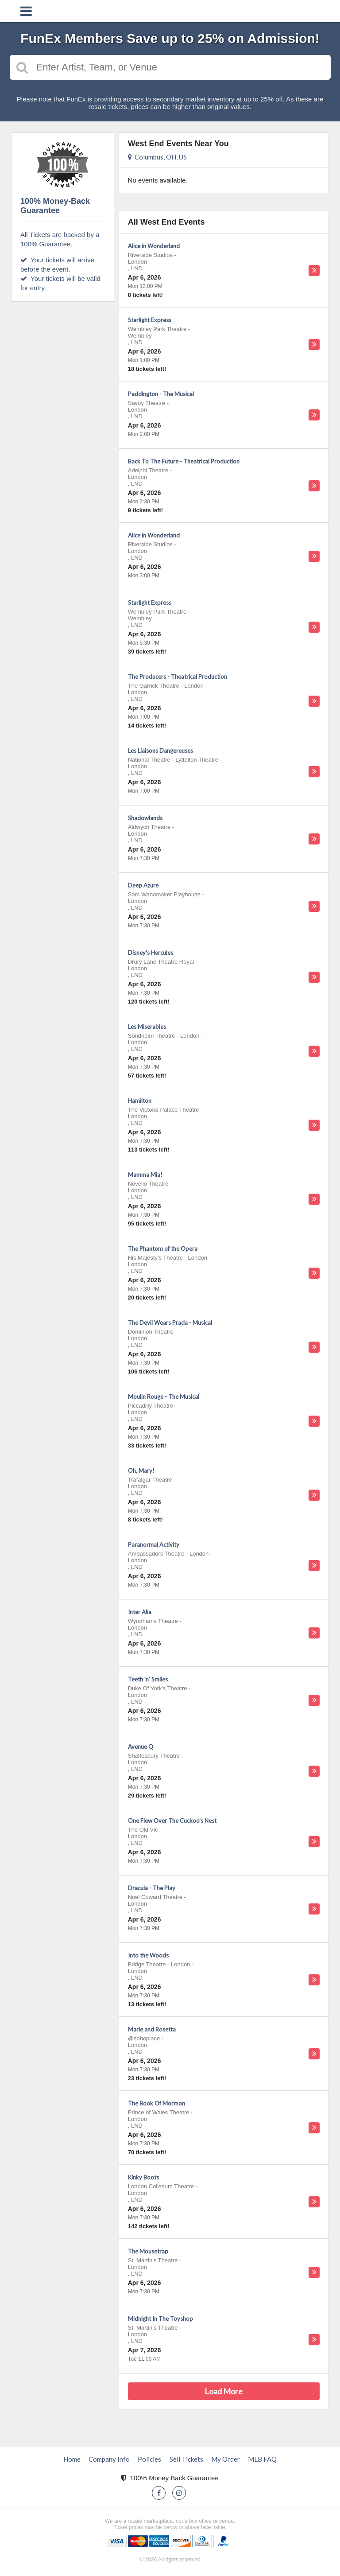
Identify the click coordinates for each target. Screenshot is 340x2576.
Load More (224, 2391)
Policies (149, 2459)
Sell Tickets (186, 2459)
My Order (225, 2459)
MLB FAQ (262, 2459)
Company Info (109, 2459)
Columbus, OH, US (157, 157)
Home (72, 2459)
